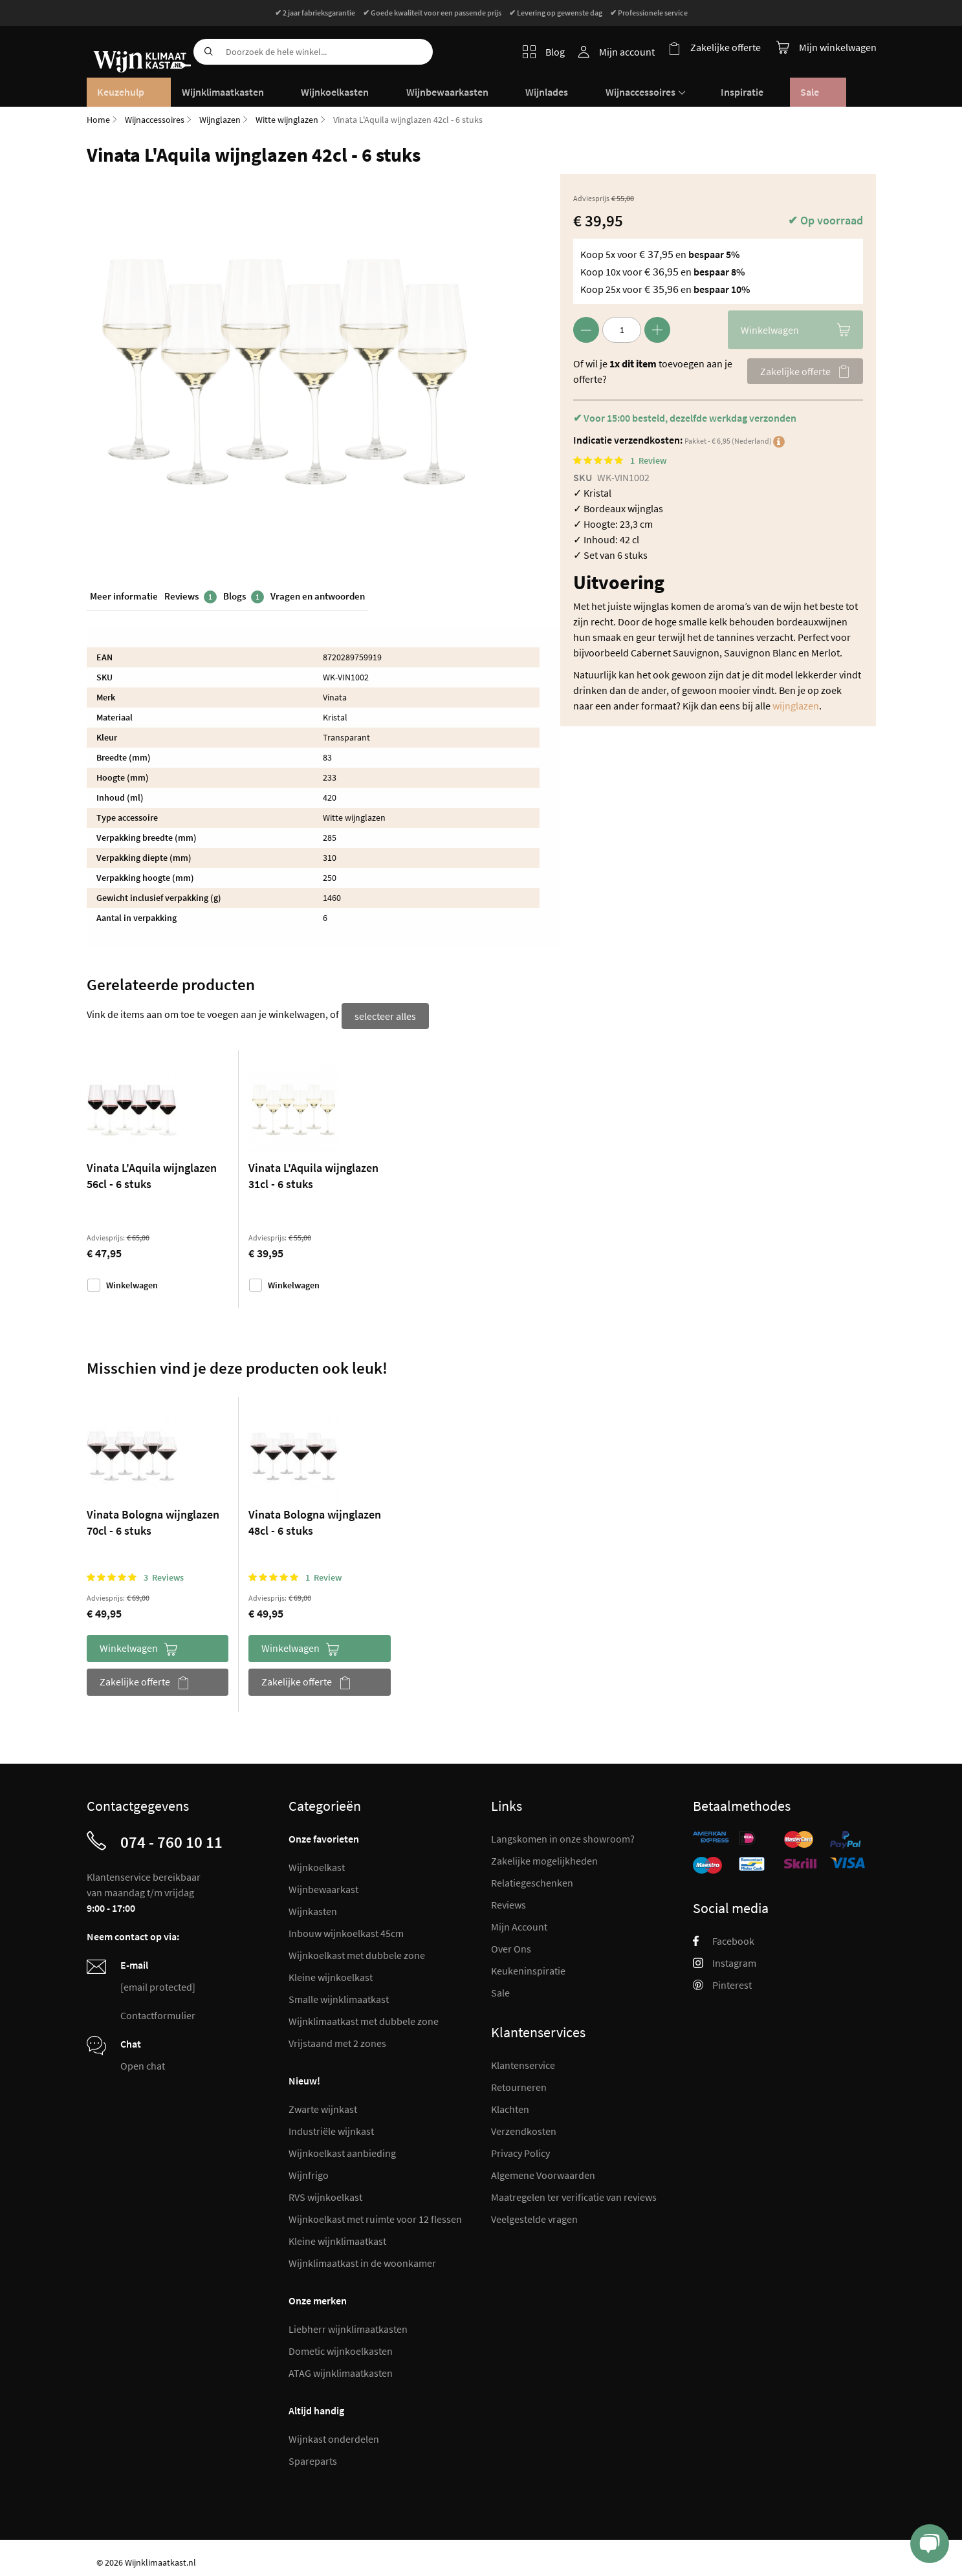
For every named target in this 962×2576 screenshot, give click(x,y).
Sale (500, 1989)
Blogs (243, 600)
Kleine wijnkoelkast (331, 1973)
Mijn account (632, 51)
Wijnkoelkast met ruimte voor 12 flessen (375, 2215)
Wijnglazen (220, 121)
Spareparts (313, 2457)
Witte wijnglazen (287, 121)
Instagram (724, 1959)
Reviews (190, 600)
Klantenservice (523, 2061)
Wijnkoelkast (317, 1863)
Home (98, 121)
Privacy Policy (520, 2149)
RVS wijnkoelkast (325, 2193)
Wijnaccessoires (154, 121)
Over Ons (511, 1945)
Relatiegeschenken (532, 1879)
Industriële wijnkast (331, 2127)
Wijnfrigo (309, 2171)
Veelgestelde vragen (534, 2215)
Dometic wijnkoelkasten (341, 2347)
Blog (549, 51)
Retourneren (519, 2083)
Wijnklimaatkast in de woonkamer (362, 2259)
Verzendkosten (523, 2127)
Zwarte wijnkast (323, 2105)
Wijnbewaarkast (323, 1885)
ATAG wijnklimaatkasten (341, 2369)
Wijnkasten (313, 1907)
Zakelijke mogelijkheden (544, 1857)
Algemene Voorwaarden (543, 2171)
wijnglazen (795, 706)
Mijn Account (519, 1923)
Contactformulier (157, 2012)
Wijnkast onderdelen (334, 2435)
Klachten (510, 2105)
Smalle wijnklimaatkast (339, 1995)
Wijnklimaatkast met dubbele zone (364, 2017)
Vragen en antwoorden (317, 600)
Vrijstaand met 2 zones (337, 2039)
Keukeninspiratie (528, 1967)
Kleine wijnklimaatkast (337, 2237)
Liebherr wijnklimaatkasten (348, 2325)
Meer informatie (124, 600)
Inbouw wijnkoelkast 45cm (346, 1929)
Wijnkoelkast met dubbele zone (357, 1951)
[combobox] (313, 52)
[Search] (207, 52)
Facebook (723, 1937)
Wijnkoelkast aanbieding (342, 2149)
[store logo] (135, 44)
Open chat (142, 2062)
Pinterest (722, 1981)
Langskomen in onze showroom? (563, 1835)
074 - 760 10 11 (171, 1838)
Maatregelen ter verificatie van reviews (574, 2193)
